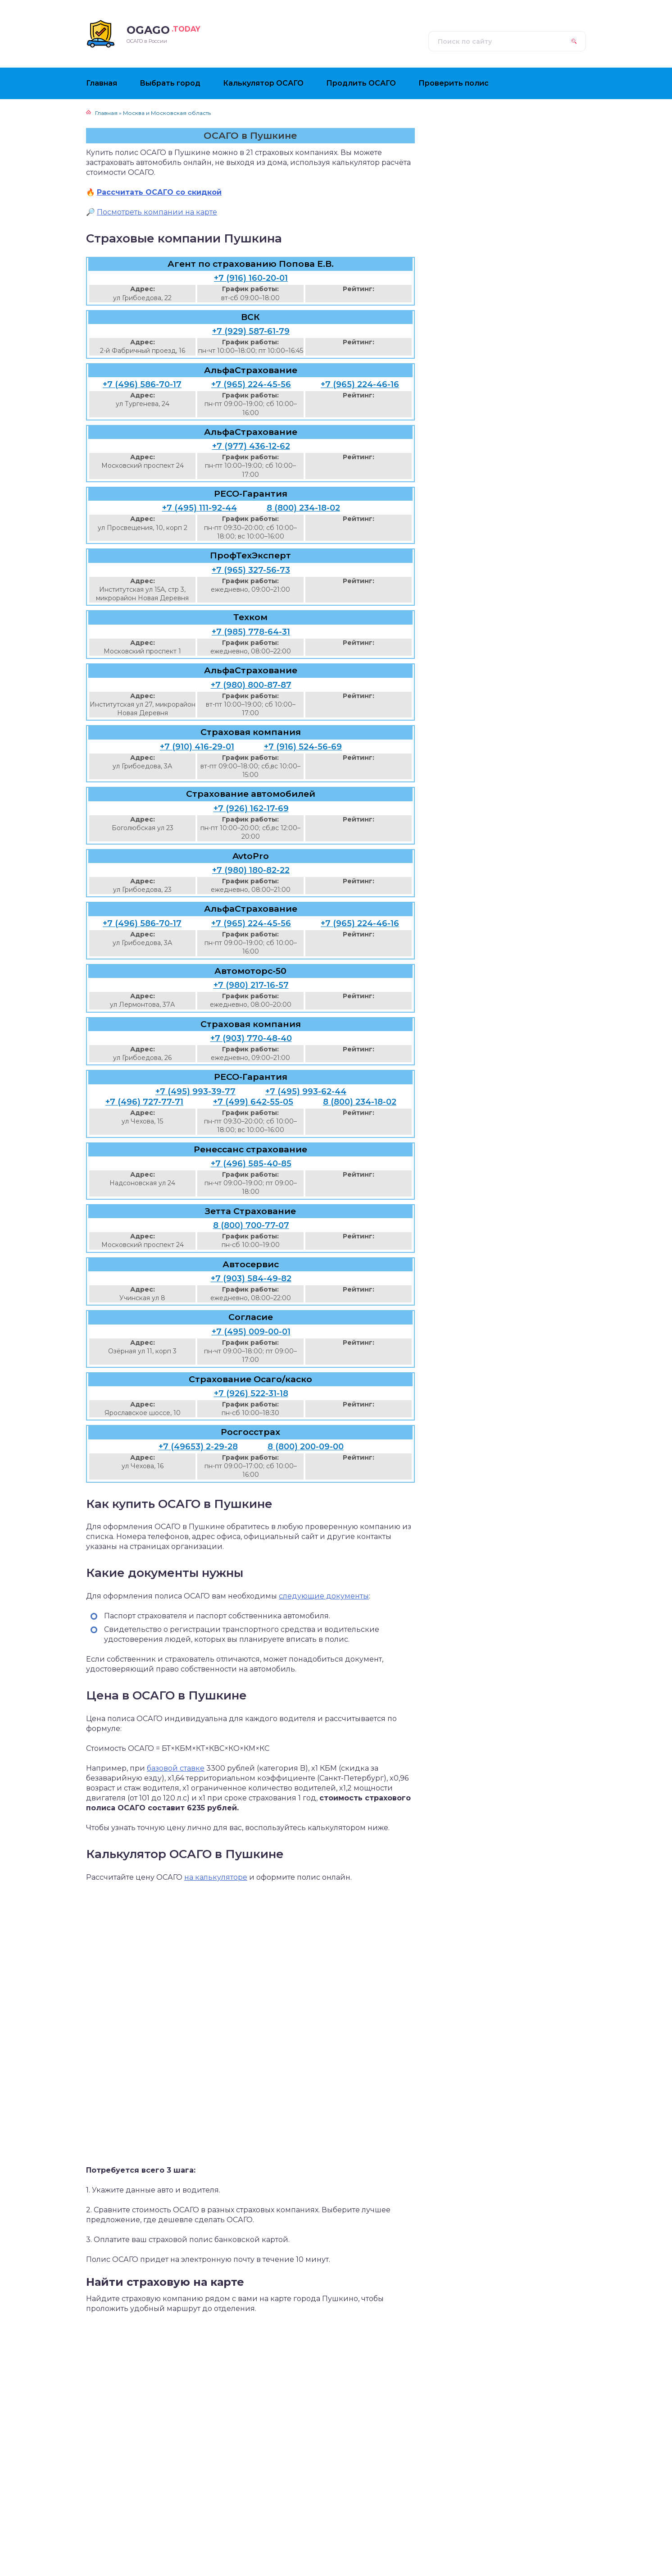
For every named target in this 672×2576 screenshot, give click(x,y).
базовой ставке (175, 1768)
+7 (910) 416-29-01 (197, 747)
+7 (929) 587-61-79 (251, 331)
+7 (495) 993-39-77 (195, 1091)
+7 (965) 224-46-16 (360, 384)
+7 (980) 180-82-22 (251, 870)
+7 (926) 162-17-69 (251, 808)
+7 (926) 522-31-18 (251, 1393)
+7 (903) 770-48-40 (251, 1038)
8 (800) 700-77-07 (251, 1225)
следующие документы (324, 1596)
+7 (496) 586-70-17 (142, 384)
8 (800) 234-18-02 (303, 508)
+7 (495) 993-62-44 (305, 1091)
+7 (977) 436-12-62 (251, 446)
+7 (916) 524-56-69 (303, 747)
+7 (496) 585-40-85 (251, 1164)
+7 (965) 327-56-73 (251, 570)
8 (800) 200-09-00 (306, 1447)
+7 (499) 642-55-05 (253, 1102)
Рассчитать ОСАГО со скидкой (159, 192)
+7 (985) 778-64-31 (251, 632)
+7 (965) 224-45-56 (251, 384)
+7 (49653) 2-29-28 (198, 1447)
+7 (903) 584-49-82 (251, 1278)
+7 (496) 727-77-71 (144, 1102)
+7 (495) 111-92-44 (199, 508)
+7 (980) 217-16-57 (251, 985)
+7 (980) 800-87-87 (251, 685)
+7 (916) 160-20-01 (251, 278)
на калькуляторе (215, 1877)
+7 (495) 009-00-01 (251, 1332)
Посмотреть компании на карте (157, 212)
